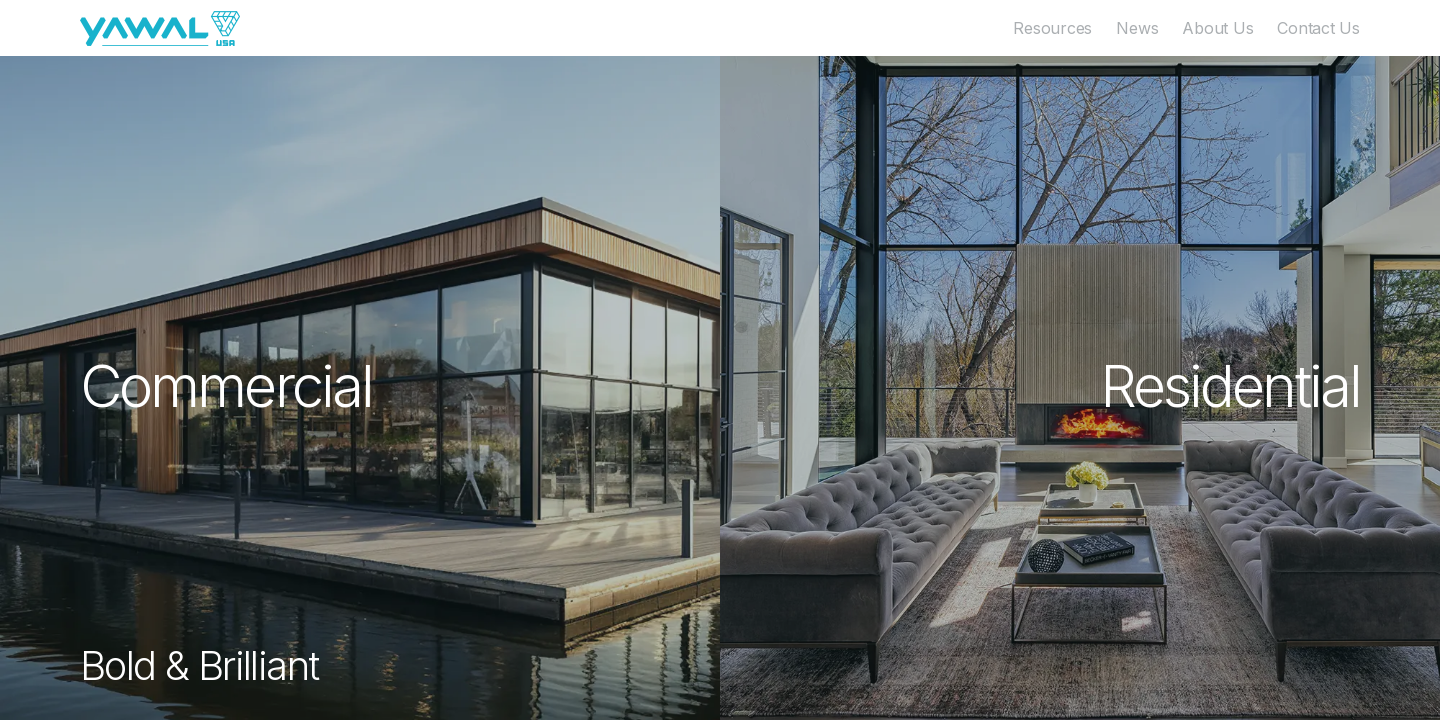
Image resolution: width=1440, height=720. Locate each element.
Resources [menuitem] (1052, 28)
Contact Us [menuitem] (1318, 28)
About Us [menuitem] (1217, 28)
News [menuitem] (1137, 28)
